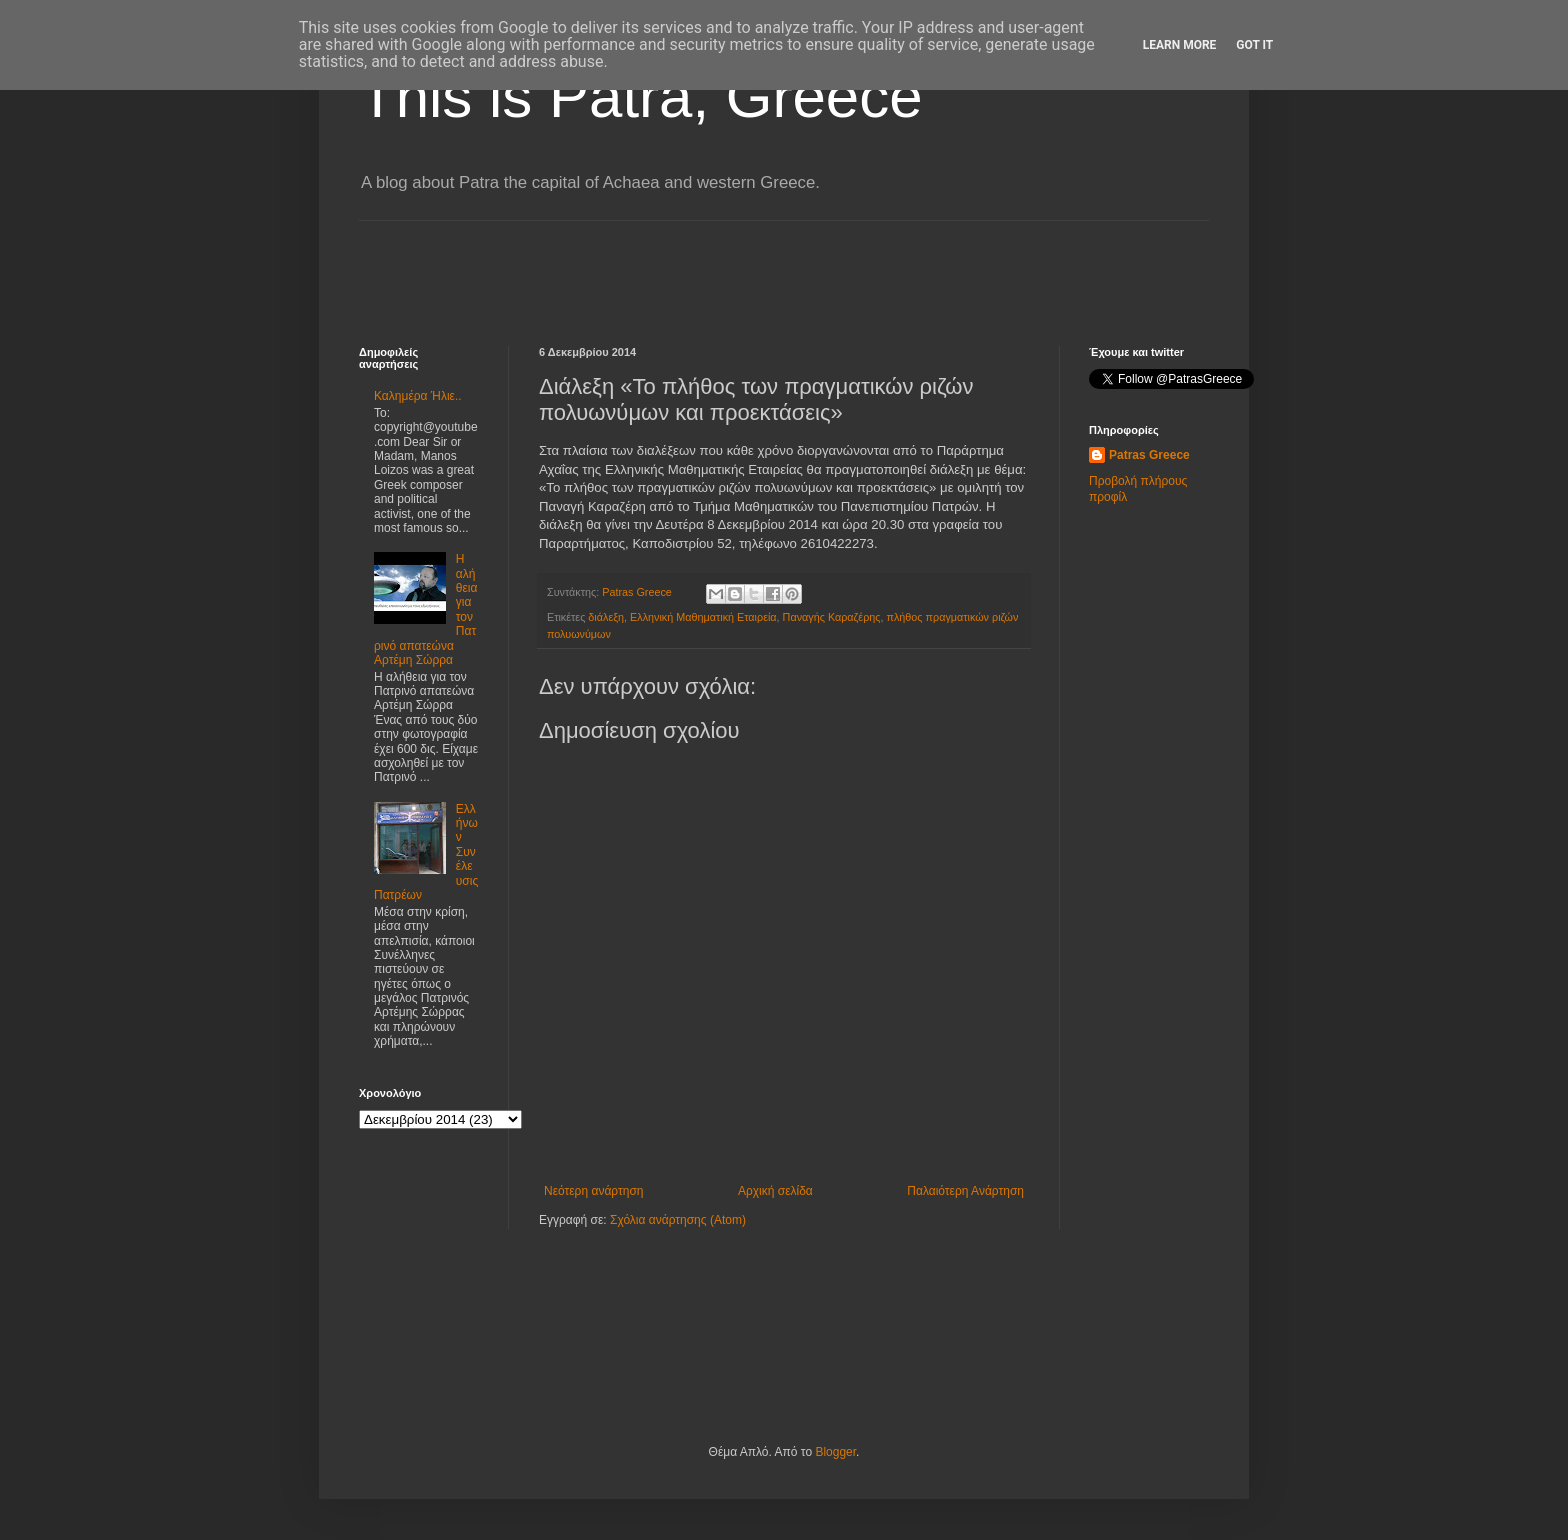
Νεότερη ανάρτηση (593, 1191)
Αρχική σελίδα (775, 1191)
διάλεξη (606, 617)
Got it (1254, 45)
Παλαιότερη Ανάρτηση (965, 1191)
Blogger (835, 1452)
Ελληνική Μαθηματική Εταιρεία (703, 617)
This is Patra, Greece (641, 96)
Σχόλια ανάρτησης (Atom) (678, 1220)
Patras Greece (1149, 455)
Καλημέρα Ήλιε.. (418, 396)
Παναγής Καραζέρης (832, 617)
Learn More (1180, 45)
